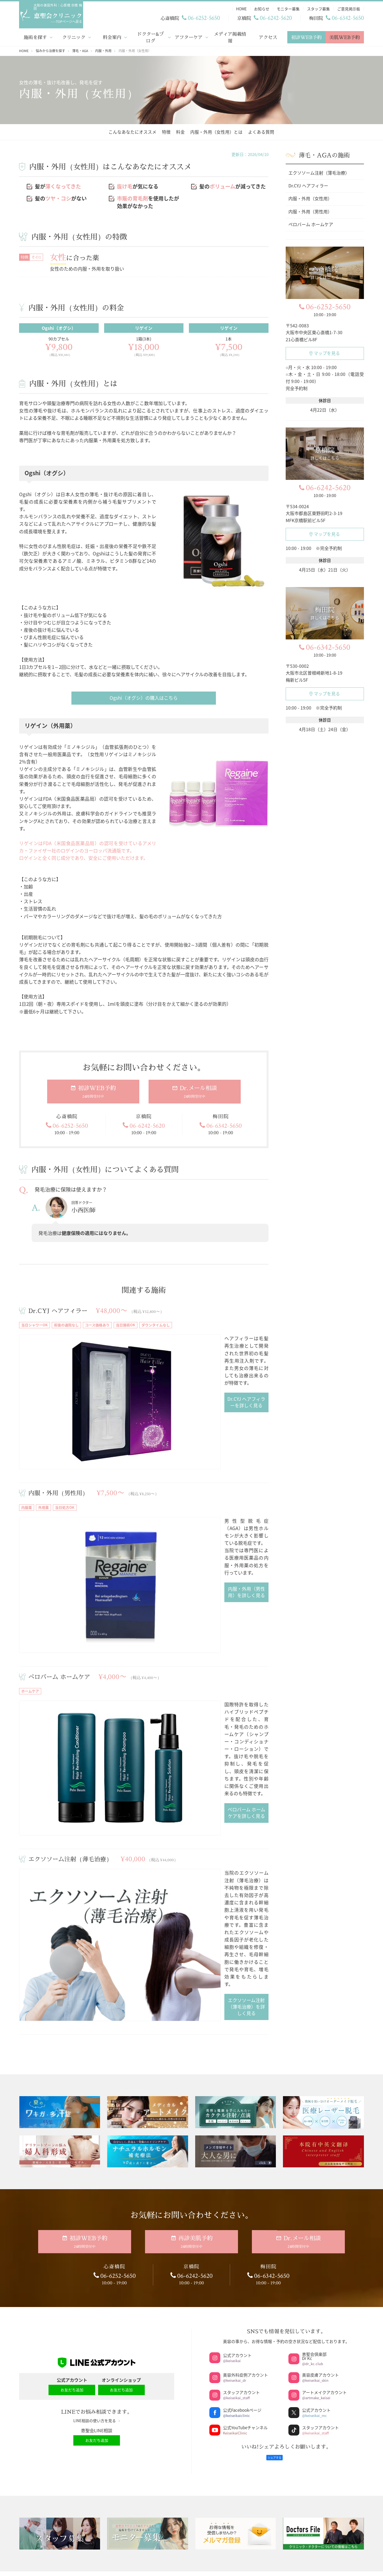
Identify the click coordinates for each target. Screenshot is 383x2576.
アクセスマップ (175, 2437)
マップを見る (324, 352)
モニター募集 (147, 2293)
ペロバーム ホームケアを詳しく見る (191, 1582)
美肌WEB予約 (344, 36)
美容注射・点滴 (235, 2338)
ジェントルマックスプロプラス (235, 2249)
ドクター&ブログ (150, 36)
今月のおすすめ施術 (236, 2308)
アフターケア (189, 36)
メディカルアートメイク (235, 2323)
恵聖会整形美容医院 (236, 2293)
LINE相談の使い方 (147, 2338)
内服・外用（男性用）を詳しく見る (191, 1480)
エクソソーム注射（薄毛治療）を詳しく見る (191, 1678)
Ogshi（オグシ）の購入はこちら (144, 697)
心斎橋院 (158, 2390)
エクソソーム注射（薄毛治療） (72, 1617)
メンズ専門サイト (324, 2300)
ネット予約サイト (324, 2249)
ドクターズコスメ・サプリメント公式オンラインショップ (324, 2318)
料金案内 (112, 36)
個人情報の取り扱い (70, 2427)
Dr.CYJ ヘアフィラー (59, 1310)
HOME (58, 2249)
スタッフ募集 (147, 2308)
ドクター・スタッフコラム (147, 2249)
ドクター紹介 (59, 2293)
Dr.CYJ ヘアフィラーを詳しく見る (191, 1363)
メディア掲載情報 (230, 36)
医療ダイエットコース (236, 2278)
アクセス (268, 36)
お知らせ (147, 2278)
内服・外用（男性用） (60, 1413)
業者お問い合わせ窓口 (59, 2338)
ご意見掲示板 (147, 2323)
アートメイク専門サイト (324, 2285)
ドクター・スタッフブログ (147, 2263)
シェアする (274, 2120)
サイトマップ (71, 2435)
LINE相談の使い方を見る (96, 2086)
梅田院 (316, 2390)
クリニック (73, 36)
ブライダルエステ (235, 2353)
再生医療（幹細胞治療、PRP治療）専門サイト (324, 2267)
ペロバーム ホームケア (61, 1515)
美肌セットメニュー (236, 2263)
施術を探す (35, 36)
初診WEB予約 (306, 36)
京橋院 (235, 2390)
